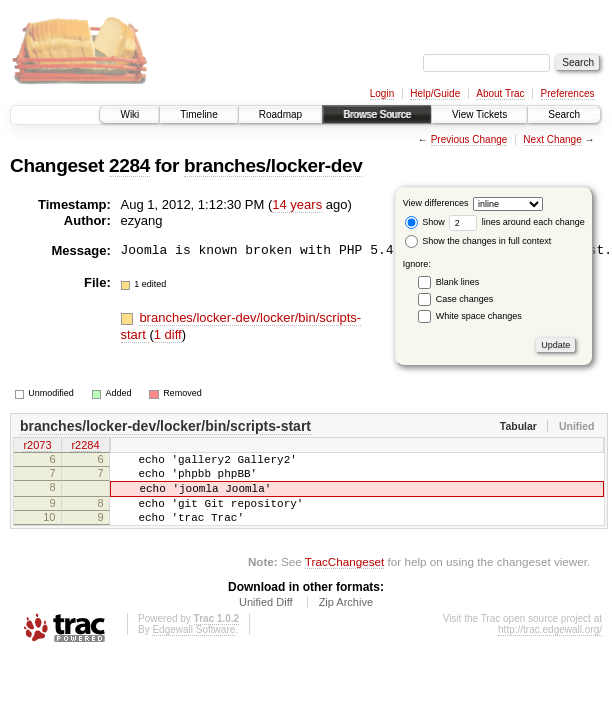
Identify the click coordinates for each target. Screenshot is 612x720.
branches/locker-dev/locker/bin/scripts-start (165, 426)
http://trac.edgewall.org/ (550, 647)
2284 (129, 165)
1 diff (168, 334)
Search (564, 114)
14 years (297, 204)
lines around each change (517, 222)
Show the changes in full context (478, 241)
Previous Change (469, 139)
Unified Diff (266, 620)
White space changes (479, 316)
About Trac (500, 93)
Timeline (198, 114)
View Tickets (479, 114)
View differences (436, 203)
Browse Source (377, 114)
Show (425, 222)
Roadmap (280, 114)
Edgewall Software (193, 647)
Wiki (129, 114)
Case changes (465, 299)
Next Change (552, 139)
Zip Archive (346, 620)
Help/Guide (435, 93)
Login (382, 93)
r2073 (37, 447)
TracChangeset (344, 579)
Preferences (568, 93)
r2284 (85, 447)
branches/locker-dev (273, 165)
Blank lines (458, 282)
